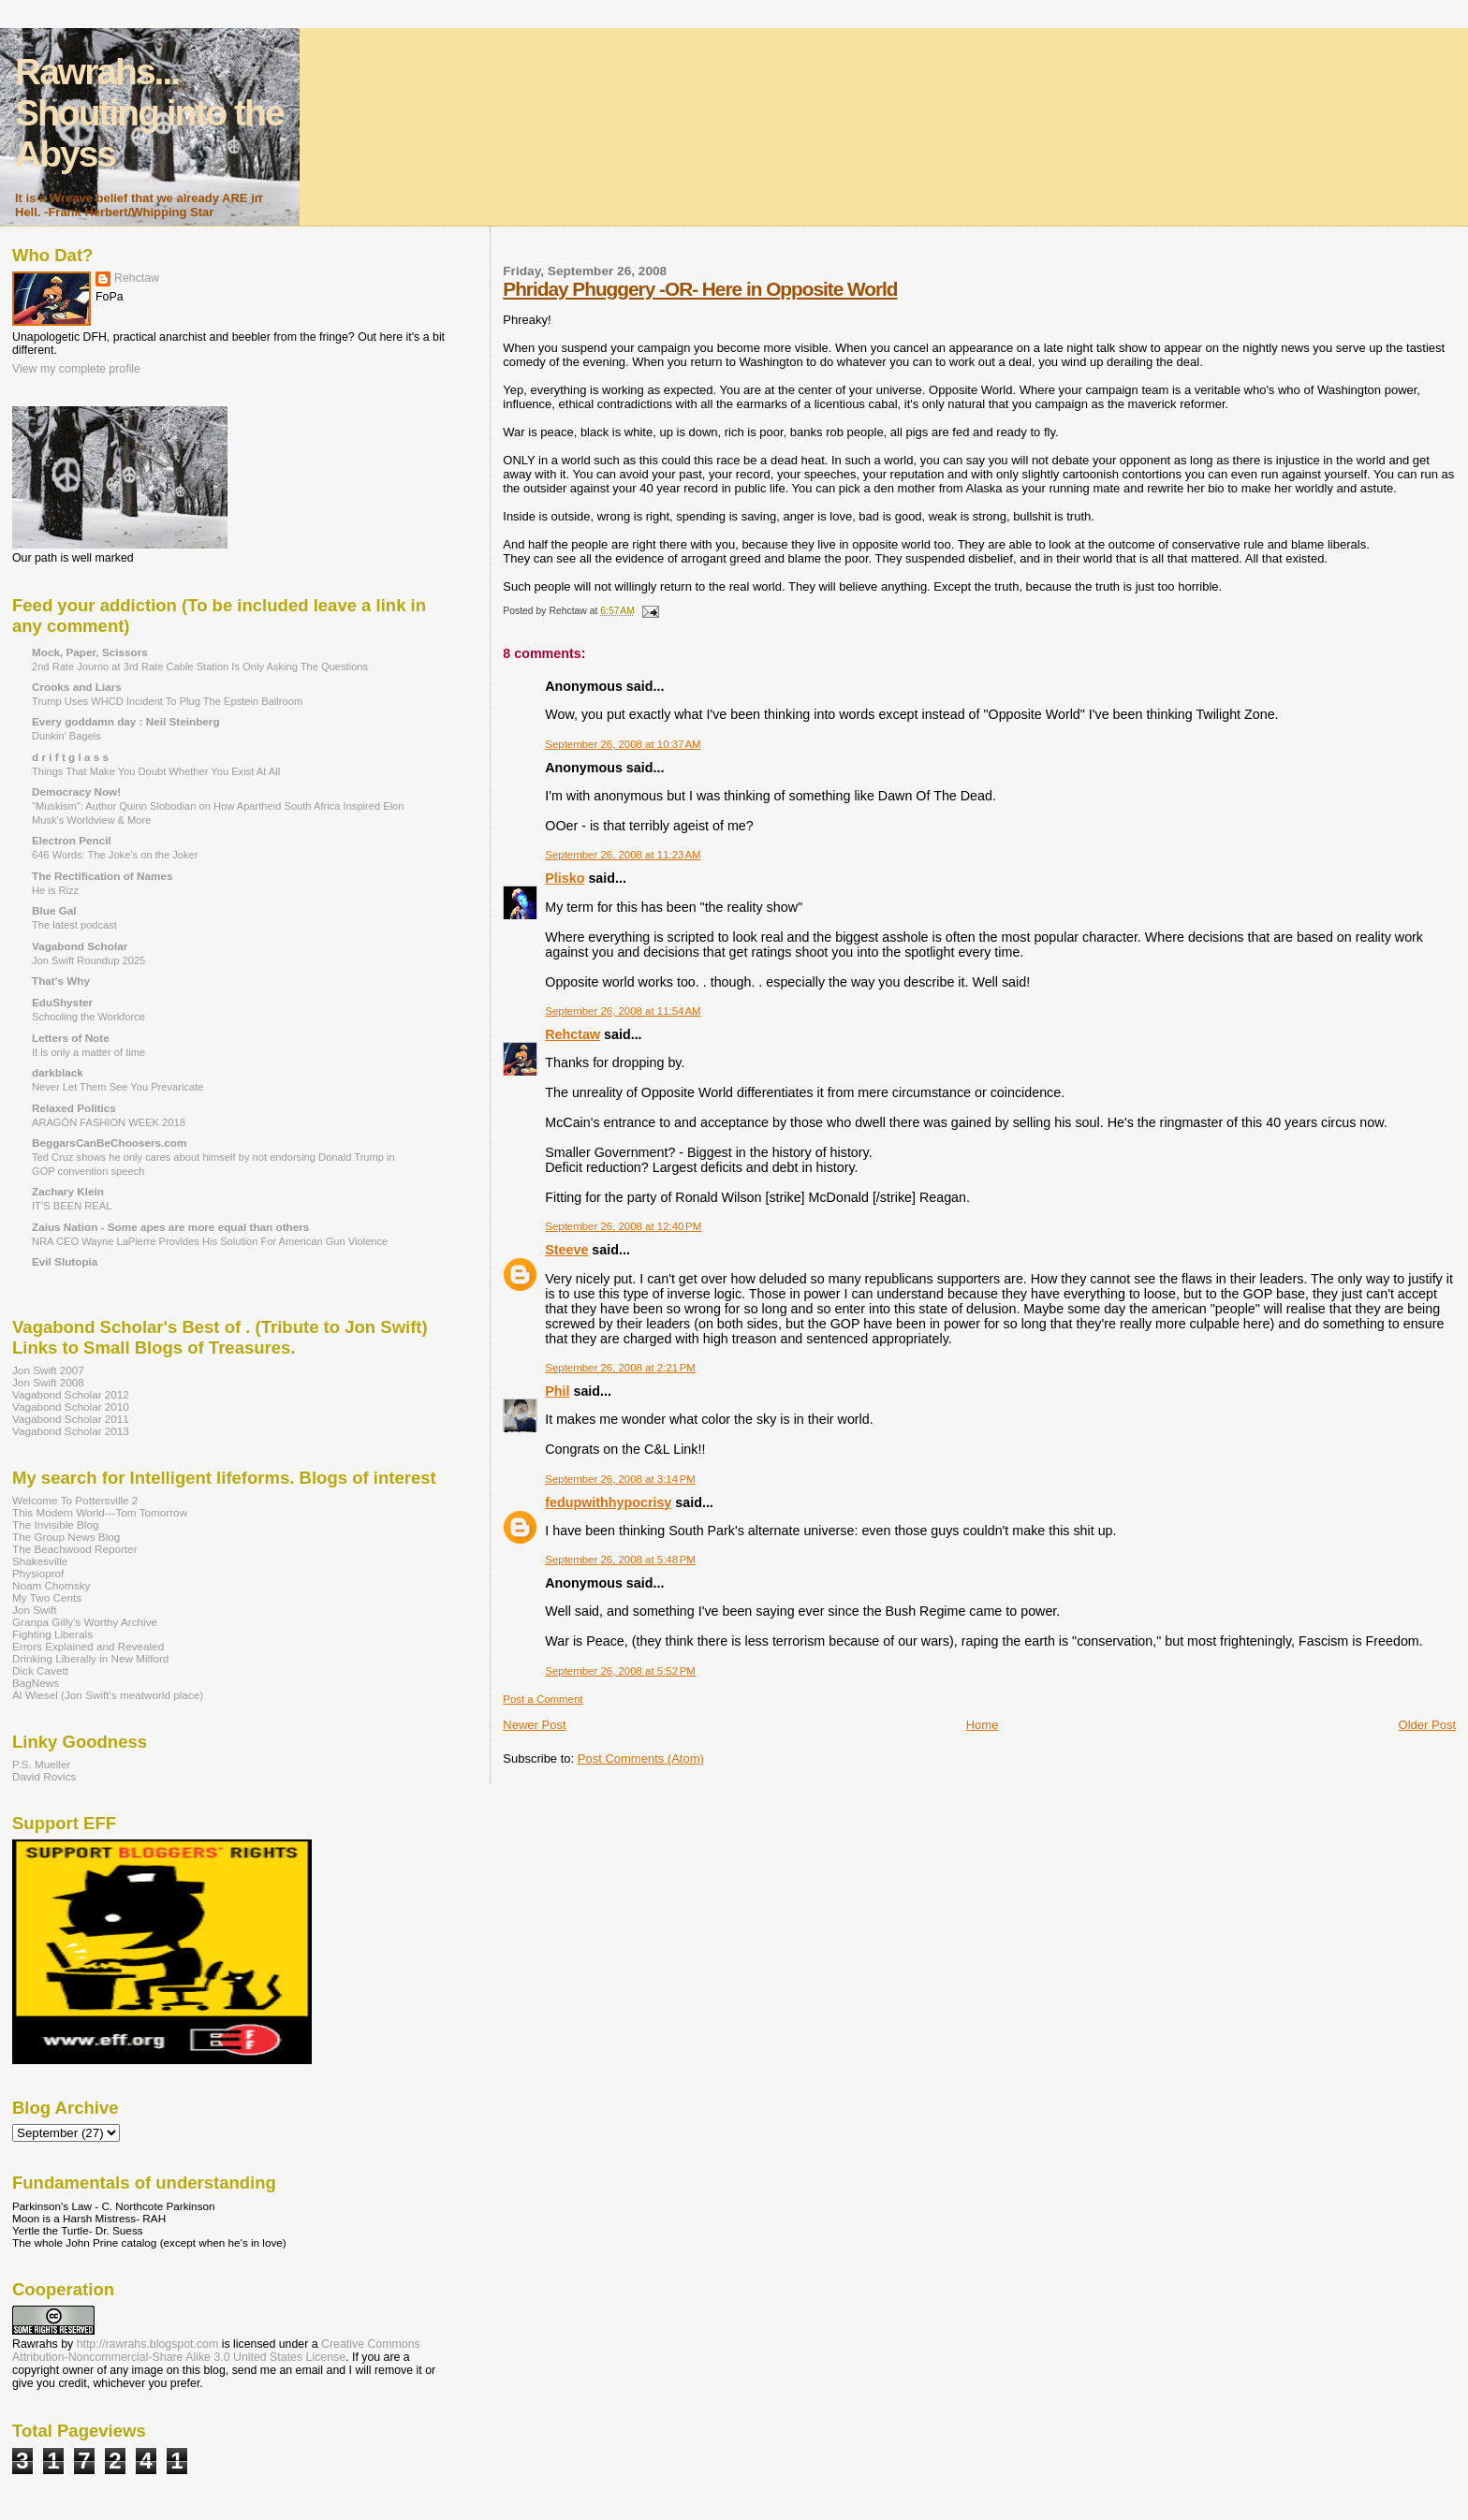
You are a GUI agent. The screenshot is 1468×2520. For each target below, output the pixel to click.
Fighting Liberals (52, 1634)
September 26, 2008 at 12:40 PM (623, 1226)
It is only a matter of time (88, 1052)
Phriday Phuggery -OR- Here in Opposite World (700, 289)
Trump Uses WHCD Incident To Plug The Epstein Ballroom (167, 701)
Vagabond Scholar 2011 (70, 1419)
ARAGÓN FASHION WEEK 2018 (108, 1122)
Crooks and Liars (77, 687)
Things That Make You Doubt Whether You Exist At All (156, 771)
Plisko (564, 878)
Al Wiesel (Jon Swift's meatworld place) (107, 1695)
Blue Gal (54, 910)
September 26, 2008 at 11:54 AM (622, 1011)
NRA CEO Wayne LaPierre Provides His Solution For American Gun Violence (210, 1241)
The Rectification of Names (102, 876)
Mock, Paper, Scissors (90, 652)
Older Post (1427, 1725)
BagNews (35, 1683)
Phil (557, 1391)
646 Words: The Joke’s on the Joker (115, 854)
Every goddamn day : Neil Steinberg (126, 721)
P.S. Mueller (41, 1764)
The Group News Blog (66, 1537)
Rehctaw (572, 1034)
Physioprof (38, 1573)
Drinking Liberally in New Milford (90, 1658)
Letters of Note (71, 1038)
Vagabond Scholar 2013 (70, 1431)
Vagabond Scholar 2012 (70, 1394)
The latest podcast (74, 924)
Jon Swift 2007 (48, 1370)
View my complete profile (76, 368)
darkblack (57, 1072)
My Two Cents (46, 1597)
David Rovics (44, 1776)
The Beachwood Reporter (75, 1549)
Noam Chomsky (51, 1585)
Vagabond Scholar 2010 (70, 1406)
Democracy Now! (76, 791)
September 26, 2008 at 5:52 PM (620, 1671)
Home (982, 1725)
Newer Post (534, 1725)
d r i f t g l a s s (70, 757)
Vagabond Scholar (79, 946)
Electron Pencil (71, 840)
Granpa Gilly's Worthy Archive (84, 1622)
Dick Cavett (40, 1670)
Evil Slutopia (64, 1261)
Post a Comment (542, 1699)
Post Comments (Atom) (641, 1758)
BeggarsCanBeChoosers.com (109, 1142)
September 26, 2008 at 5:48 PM (620, 1559)
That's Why (61, 980)
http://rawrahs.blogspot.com (148, 2344)
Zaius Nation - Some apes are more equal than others (170, 1227)
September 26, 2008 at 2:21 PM (620, 1367)
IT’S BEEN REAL (71, 1205)
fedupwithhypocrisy (608, 1502)
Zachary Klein (68, 1191)
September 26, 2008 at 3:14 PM (620, 1479)
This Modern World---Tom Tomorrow (99, 1512)
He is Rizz (55, 890)
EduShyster (62, 1002)
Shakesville (39, 1561)
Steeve (566, 1249)
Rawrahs (35, 2344)
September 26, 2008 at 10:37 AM (622, 744)
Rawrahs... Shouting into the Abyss (149, 112)
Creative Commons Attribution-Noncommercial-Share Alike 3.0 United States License (216, 2350)
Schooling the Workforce (88, 1016)
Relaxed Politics (74, 1108)
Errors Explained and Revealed (88, 1646)
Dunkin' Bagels (66, 735)
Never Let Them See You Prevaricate (117, 1086)
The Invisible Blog (55, 1524)
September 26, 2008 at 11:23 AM (622, 854)
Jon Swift (34, 1610)
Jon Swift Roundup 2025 (88, 960)
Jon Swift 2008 (48, 1382)
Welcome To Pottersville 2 (75, 1500)
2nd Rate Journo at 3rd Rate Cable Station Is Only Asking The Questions (200, 666)
